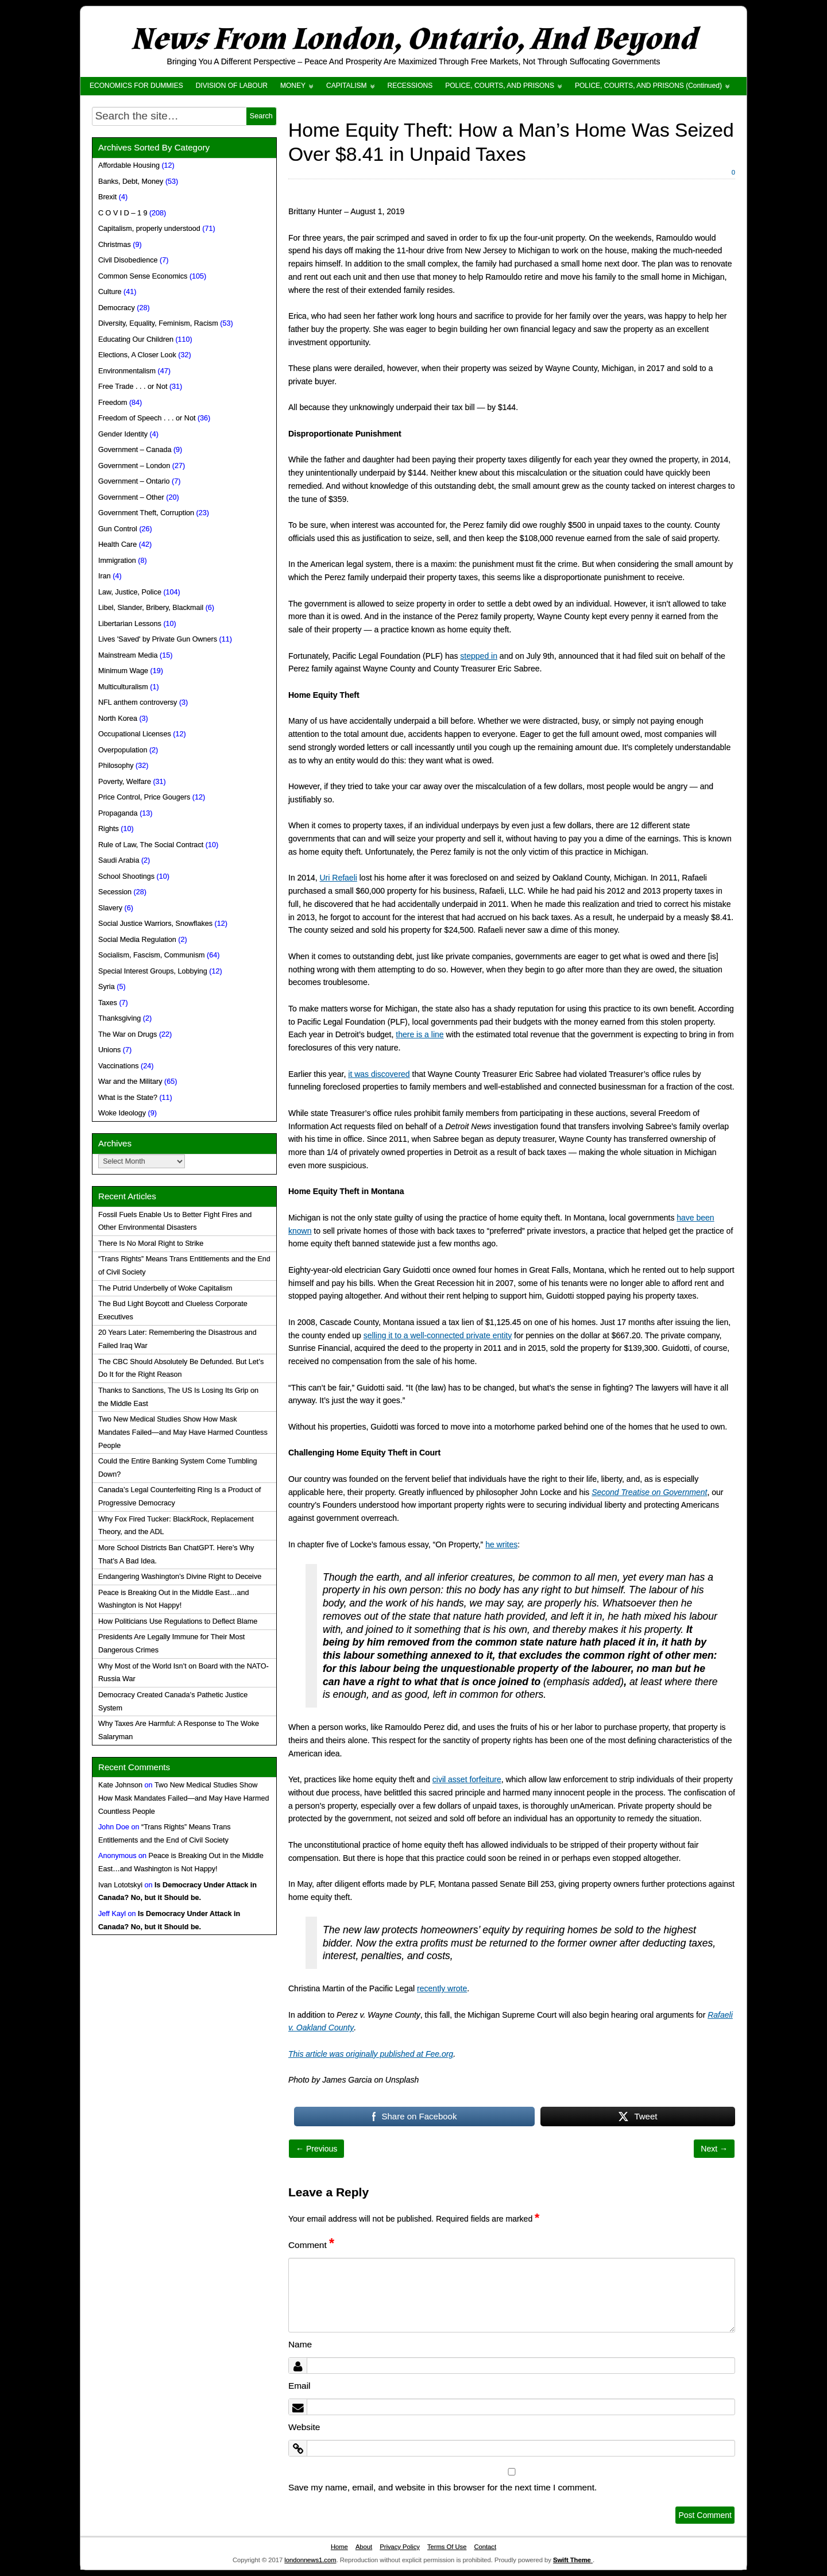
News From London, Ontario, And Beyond (413, 39)
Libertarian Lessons (129, 624)
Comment (311, 2245)
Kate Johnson (120, 1785)
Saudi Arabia (118, 860)
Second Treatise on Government (649, 1492)
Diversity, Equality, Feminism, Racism (158, 323)
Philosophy (116, 766)
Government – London (134, 466)
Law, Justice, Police (129, 592)
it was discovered (378, 1074)
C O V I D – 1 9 (122, 213)
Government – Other (131, 497)
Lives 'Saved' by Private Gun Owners (157, 639)
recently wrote (442, 1988)
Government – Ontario (134, 481)
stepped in (478, 656)
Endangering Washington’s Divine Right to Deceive (179, 1577)
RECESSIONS (410, 86)
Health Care (117, 544)
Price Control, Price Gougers (144, 797)
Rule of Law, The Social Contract (150, 845)
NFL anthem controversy (137, 702)
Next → (714, 2148)
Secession (115, 892)
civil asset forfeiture (466, 1779)
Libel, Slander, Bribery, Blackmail (150, 608)
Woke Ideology (122, 1113)
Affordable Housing (129, 165)
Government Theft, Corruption (146, 513)
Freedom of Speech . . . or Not (146, 418)
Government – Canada (134, 450)
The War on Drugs (127, 1034)
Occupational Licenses (134, 734)
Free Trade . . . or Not (132, 387)
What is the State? (127, 1098)
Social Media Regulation (137, 940)
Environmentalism (127, 371)
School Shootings (126, 876)
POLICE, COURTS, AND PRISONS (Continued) (648, 86)
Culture (110, 292)
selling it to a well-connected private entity (438, 1335)
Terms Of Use (446, 2546)
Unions (109, 1050)
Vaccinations (118, 1066)
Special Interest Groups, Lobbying (152, 971)
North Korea (117, 719)
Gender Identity (123, 434)
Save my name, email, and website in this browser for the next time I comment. (442, 2487)
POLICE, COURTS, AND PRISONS (499, 86)
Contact (485, 2546)
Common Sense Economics (142, 276)
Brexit (107, 197)
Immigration (117, 561)
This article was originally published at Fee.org (370, 2054)
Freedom (112, 403)
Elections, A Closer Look (137, 355)
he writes (501, 1544)
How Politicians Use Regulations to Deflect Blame (177, 1621)
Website (304, 2427)
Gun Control (117, 529)
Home (339, 2546)
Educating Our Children (135, 339)
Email (299, 2385)
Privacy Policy (400, 2546)
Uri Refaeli (338, 877)
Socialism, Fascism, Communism (151, 955)
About (363, 2546)
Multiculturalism (123, 687)
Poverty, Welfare (124, 782)
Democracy (116, 308)
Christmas (114, 245)
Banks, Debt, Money (130, 181)
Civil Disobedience (128, 260)
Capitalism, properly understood (149, 229)
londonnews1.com (310, 2559)
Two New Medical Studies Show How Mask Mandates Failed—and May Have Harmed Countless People (183, 1432)
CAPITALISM (346, 86)
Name (300, 2344)
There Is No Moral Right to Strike (150, 1243)
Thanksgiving (119, 1018)
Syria (106, 987)
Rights (108, 829)
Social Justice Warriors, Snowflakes (155, 924)
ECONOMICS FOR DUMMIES (136, 86)
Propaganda (118, 813)
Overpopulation (122, 750)
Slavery (110, 908)
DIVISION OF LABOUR (232, 86)
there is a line (419, 1034)
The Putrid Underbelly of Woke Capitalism (165, 1288)
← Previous (316, 2148)
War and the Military (130, 1081)
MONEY (293, 86)
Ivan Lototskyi (120, 1885)
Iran (104, 576)
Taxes (107, 1003)
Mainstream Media (128, 655)
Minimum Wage (123, 671)
